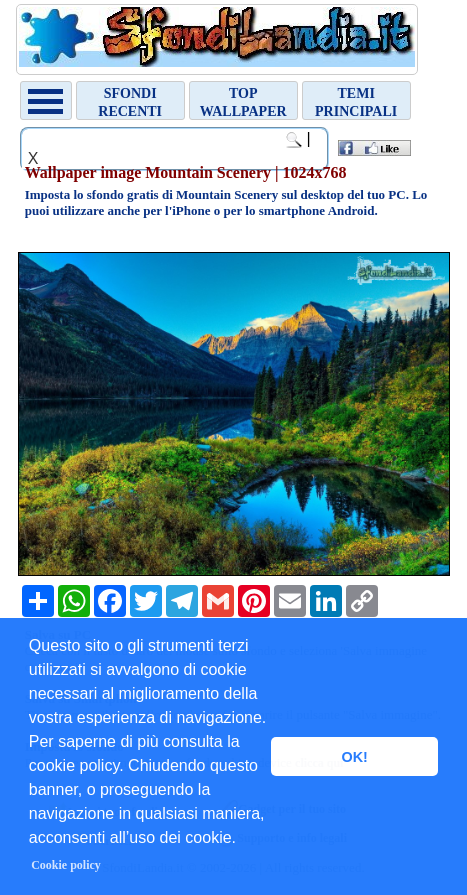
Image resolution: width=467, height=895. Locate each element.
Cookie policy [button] (66, 865)
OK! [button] (354, 757)
